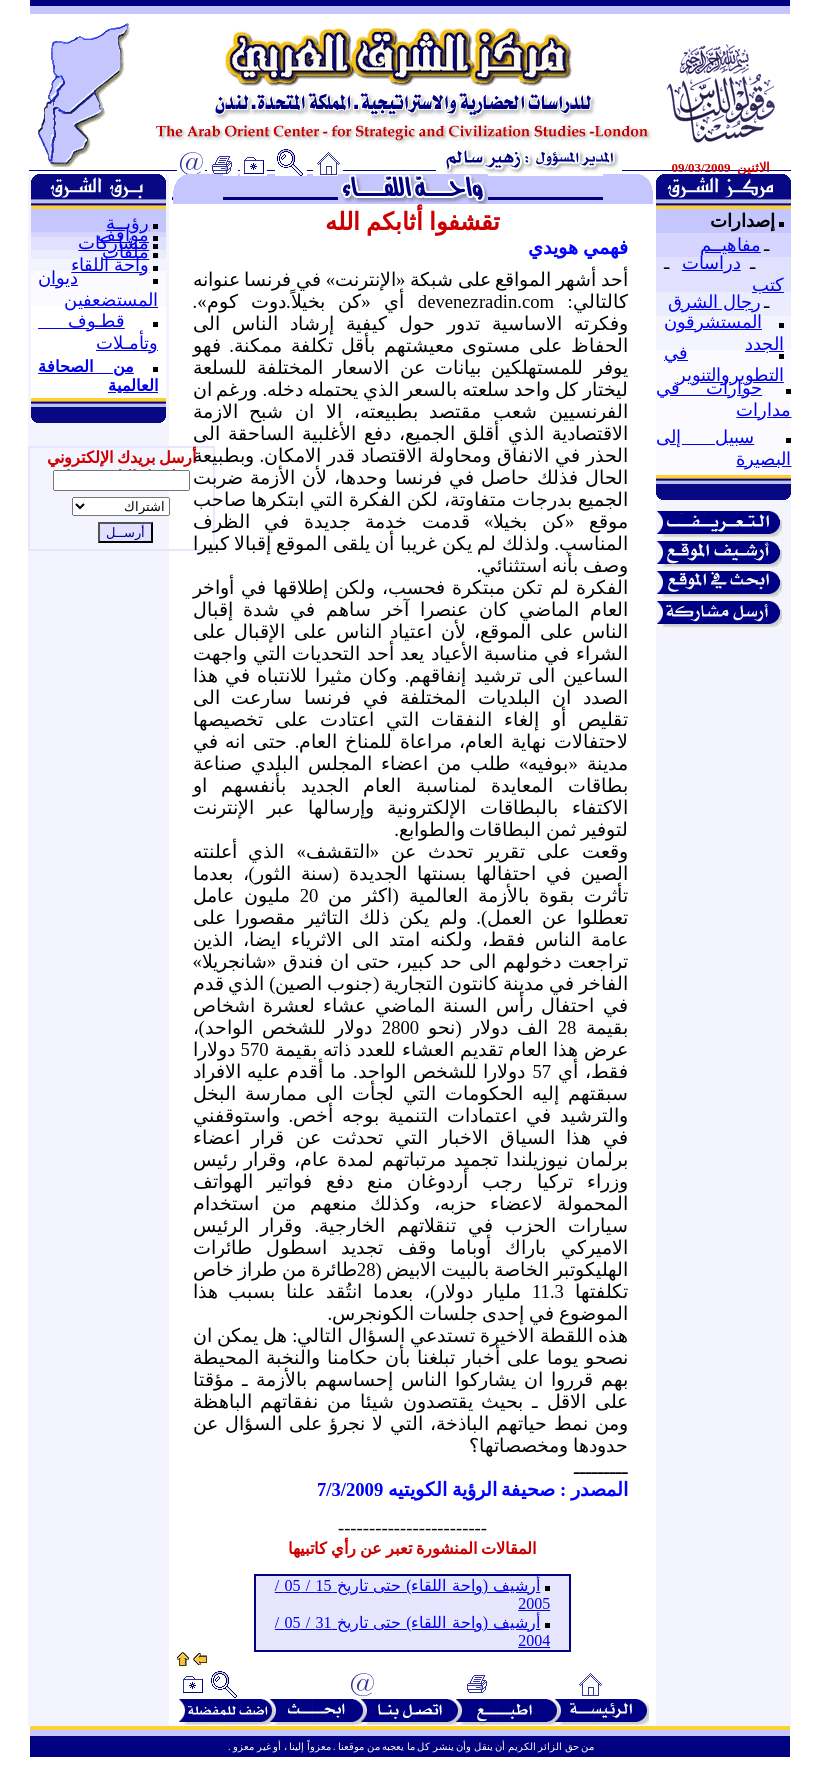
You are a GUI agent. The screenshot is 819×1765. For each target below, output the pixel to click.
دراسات (711, 263)
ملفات (125, 252)
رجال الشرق (714, 302)
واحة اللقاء (110, 265)
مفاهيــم (730, 245)
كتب (768, 285)
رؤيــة (127, 223)
